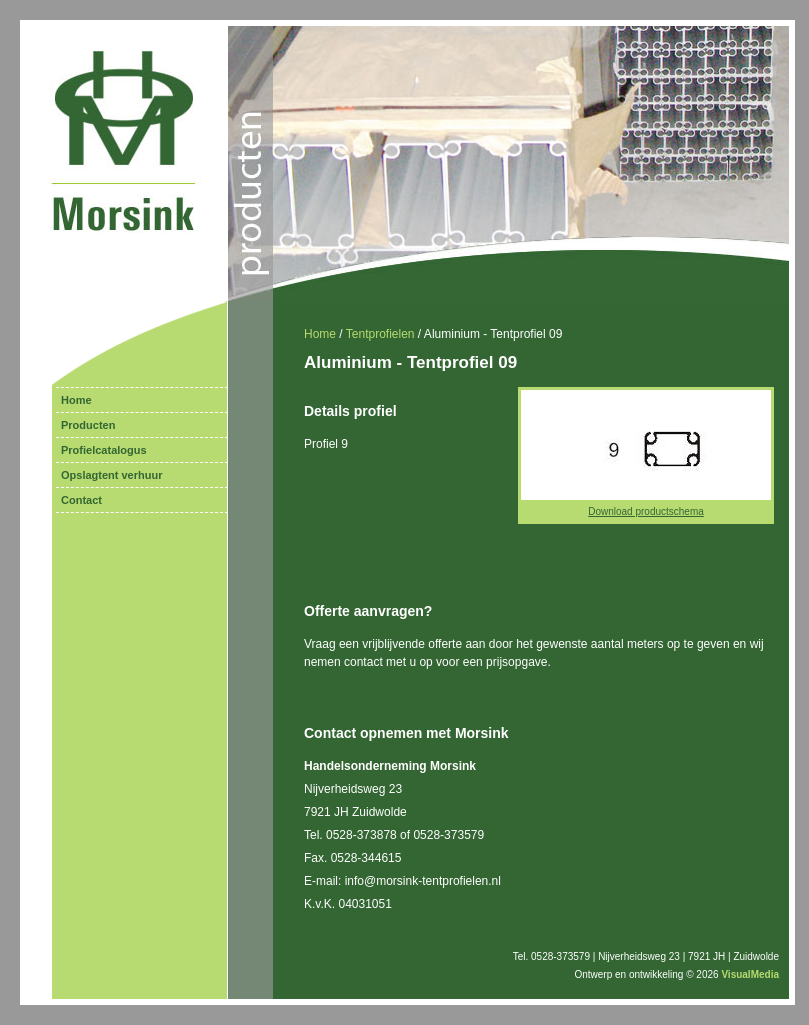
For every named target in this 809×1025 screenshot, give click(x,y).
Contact (81, 500)
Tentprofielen (380, 334)
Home (76, 400)
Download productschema (646, 511)
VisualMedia (750, 974)
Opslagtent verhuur (111, 475)
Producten (88, 425)
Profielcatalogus (104, 450)
